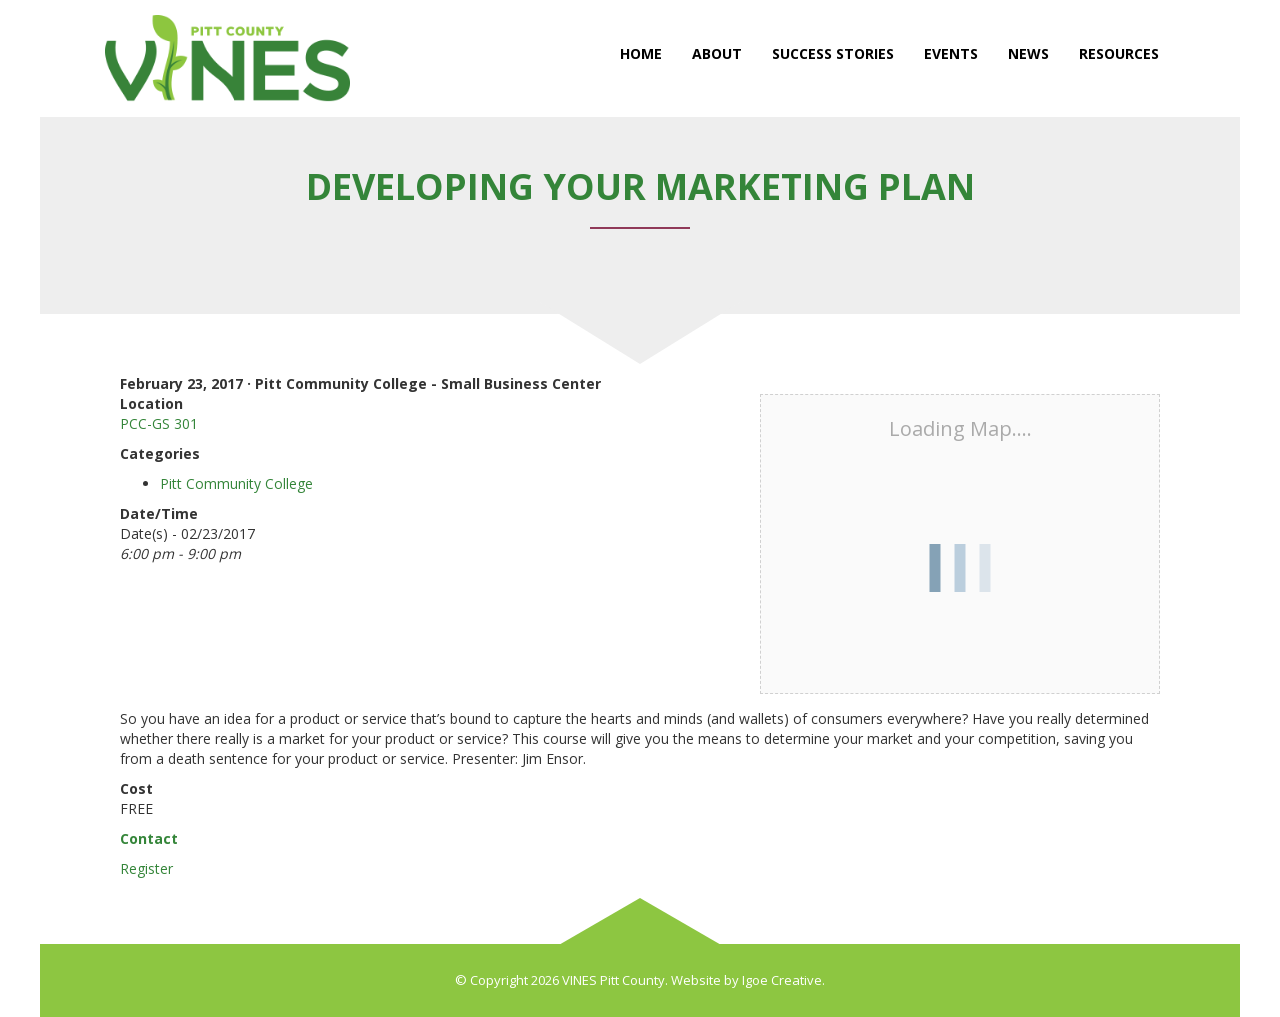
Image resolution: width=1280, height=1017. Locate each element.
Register (146, 868)
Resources (1119, 53)
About (717, 53)
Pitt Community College (236, 483)
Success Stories (833, 53)
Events (951, 53)
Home (641, 53)
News (1028, 53)
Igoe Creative (782, 980)
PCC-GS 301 (159, 423)
